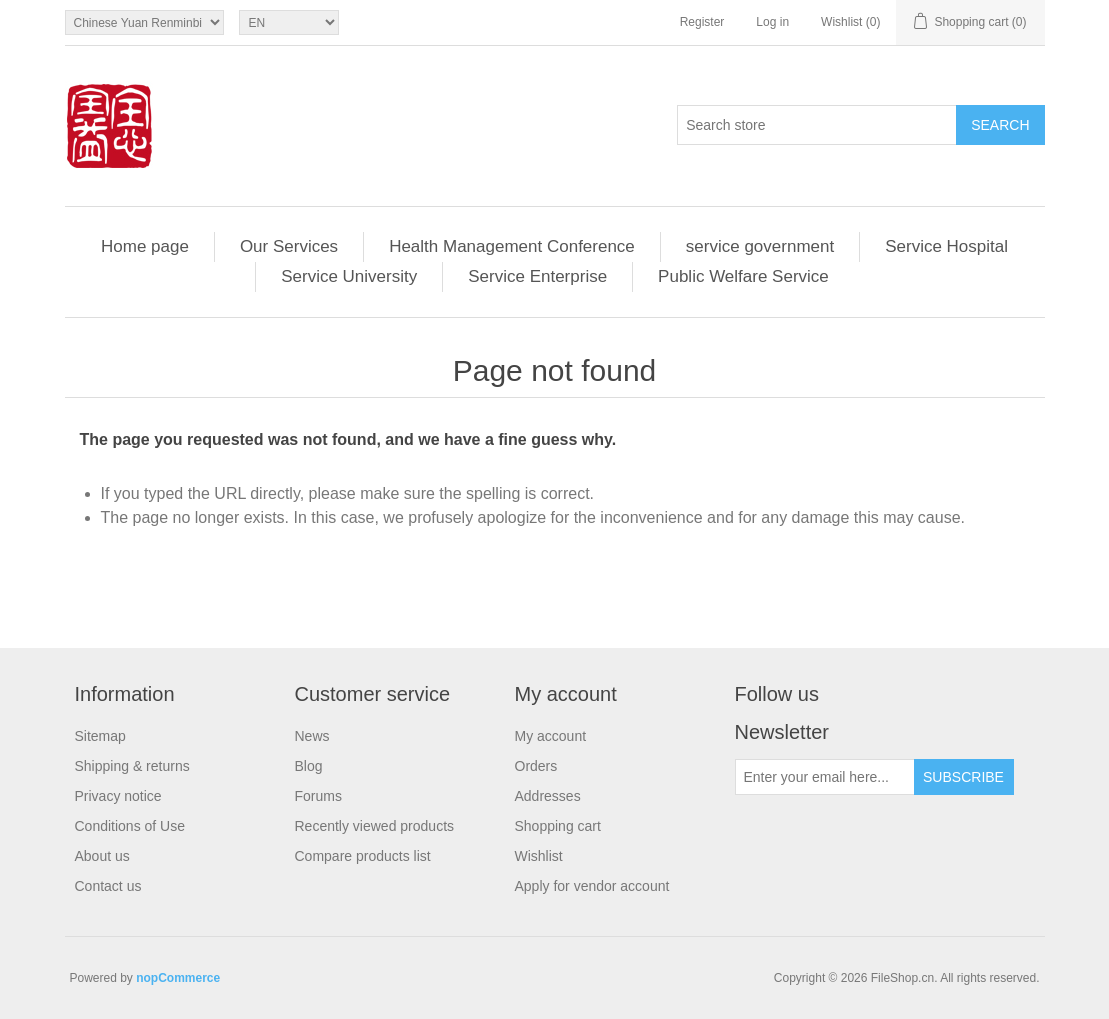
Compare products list (363, 856)
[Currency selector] (144, 22)
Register (702, 22)
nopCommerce (178, 978)
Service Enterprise (537, 276)
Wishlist (539, 856)
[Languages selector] (289, 22)
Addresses (548, 796)
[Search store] (817, 125)
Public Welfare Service (743, 276)
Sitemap (100, 736)
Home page (145, 246)
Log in (772, 22)
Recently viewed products (375, 826)
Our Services (289, 246)
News (312, 736)
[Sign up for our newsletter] (825, 777)
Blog (309, 766)
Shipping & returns (132, 766)
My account (551, 736)
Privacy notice (118, 796)
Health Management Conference (512, 246)
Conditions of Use (130, 826)
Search (1000, 125)
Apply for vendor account (592, 886)
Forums (318, 796)
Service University (349, 276)
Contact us (108, 886)
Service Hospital (946, 246)
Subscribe (963, 777)
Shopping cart (558, 826)
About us (102, 856)
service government (760, 246)
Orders (536, 766)
